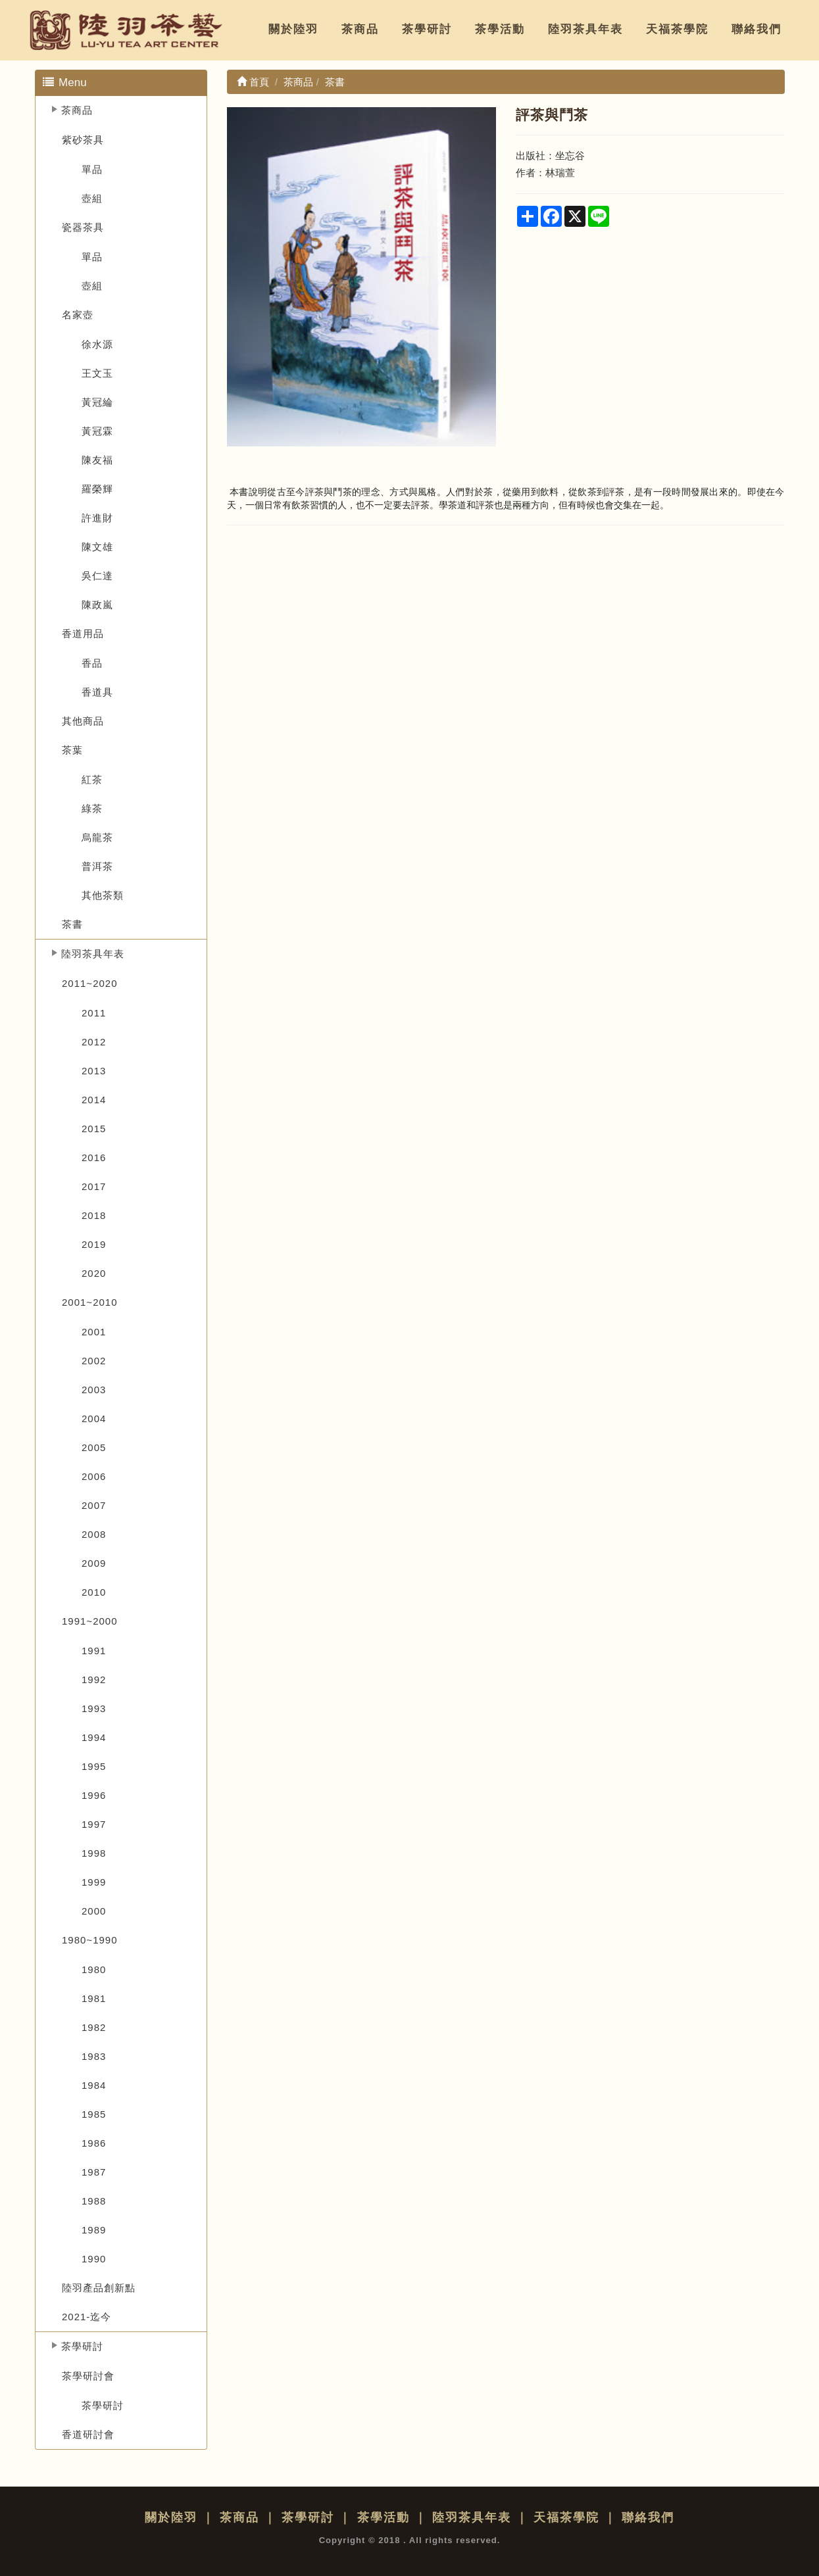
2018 (94, 1215)
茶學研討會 (88, 2375)
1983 (94, 2056)
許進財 (97, 517)
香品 (92, 663)
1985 (94, 2114)
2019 (94, 1244)
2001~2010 (90, 1302)
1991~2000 (90, 1621)
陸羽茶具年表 (585, 29)
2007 (94, 1505)
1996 (94, 1795)
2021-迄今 (86, 2316)
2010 (94, 1592)
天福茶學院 (677, 29)
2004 (94, 1418)
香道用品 (83, 633)
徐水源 (97, 344)
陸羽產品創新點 (99, 2287)
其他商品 (83, 721)
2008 (94, 1534)
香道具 (97, 692)
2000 (94, 1911)
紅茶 (92, 779)
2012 (94, 1041)
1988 (94, 2200)
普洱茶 (97, 866)
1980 (94, 1969)
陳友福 (97, 459)
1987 (94, 2172)
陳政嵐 (97, 604)
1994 (94, 1737)
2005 (94, 1447)
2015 (94, 1128)
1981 (94, 1998)
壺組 (92, 198)
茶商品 (360, 29)
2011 (94, 1012)
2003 (94, 1389)
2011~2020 (90, 983)
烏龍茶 (97, 837)
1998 (94, 1853)
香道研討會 (88, 2434)
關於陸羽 (293, 29)
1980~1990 (90, 1939)
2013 (94, 1070)
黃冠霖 (97, 431)
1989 (94, 2229)
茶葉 (72, 749)
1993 (94, 1708)
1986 (94, 2143)
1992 (94, 1679)
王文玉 (97, 373)
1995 (94, 1766)
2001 (94, 1331)
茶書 (72, 924)
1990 (94, 2258)
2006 (94, 1476)
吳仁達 (97, 575)
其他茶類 (103, 895)
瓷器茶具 (83, 227)
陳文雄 (97, 546)
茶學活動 (500, 29)
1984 (94, 2085)
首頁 (253, 81)
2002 (94, 1360)
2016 (94, 1157)
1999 (94, 1882)
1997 (94, 1824)
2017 (94, 1186)
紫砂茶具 (83, 139)
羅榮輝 (97, 488)
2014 (94, 1099)
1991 (94, 1650)
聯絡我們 (757, 29)
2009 (94, 1563)
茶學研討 (427, 29)
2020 (94, 1273)
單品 (92, 169)
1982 (94, 2027)
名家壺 (77, 314)
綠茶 (92, 808)
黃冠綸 (97, 402)
